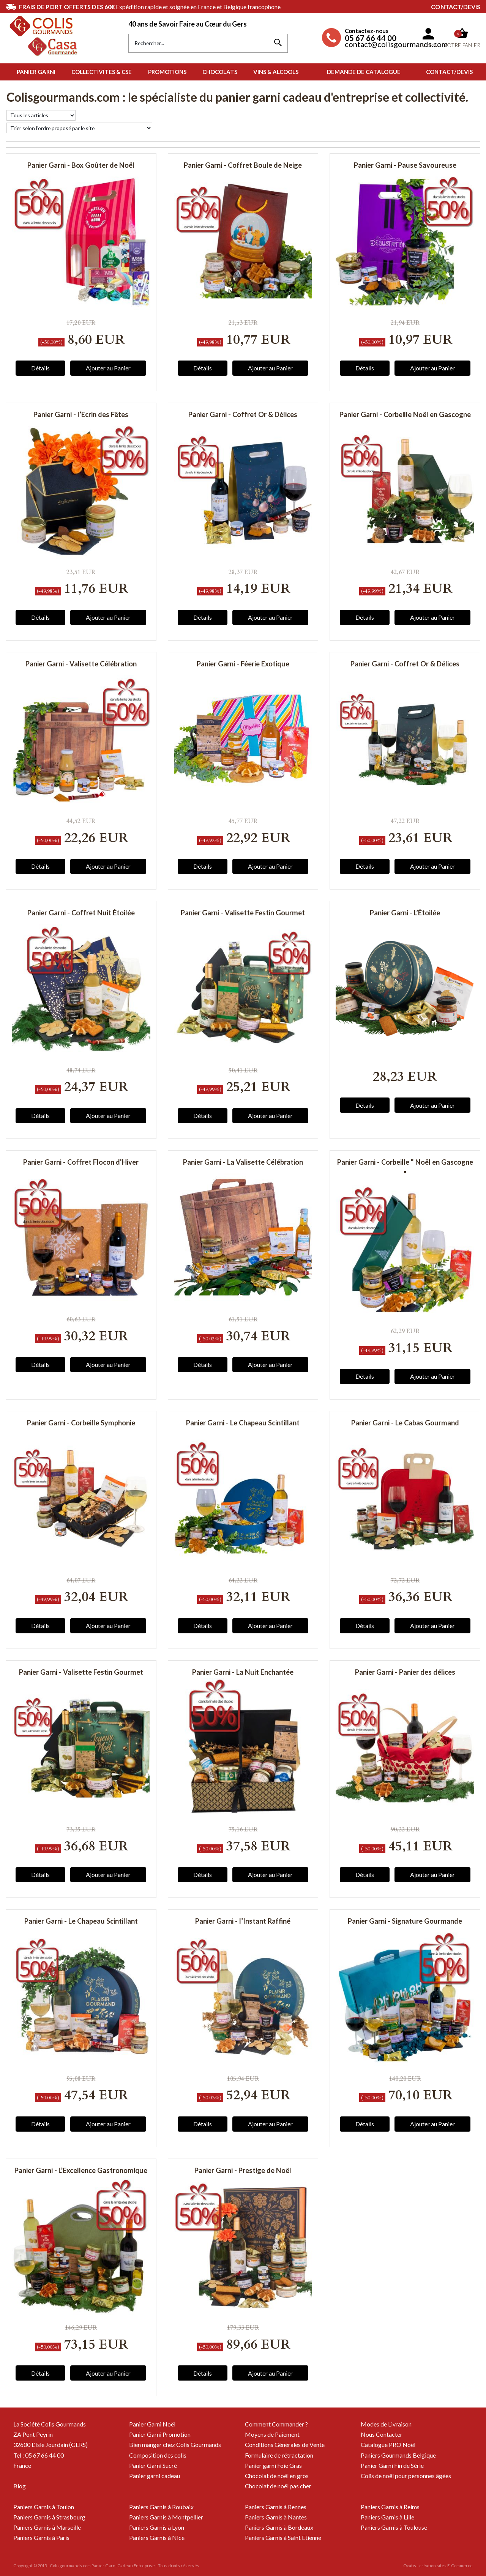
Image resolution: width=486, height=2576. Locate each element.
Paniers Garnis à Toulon (43, 2506)
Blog (19, 2485)
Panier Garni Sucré (153, 2465)
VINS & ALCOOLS (275, 71)
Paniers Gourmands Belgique (398, 2455)
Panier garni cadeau (154, 2475)
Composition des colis (157, 2455)
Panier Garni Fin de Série (392, 2465)
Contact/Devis (455, 6)
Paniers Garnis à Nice (157, 2537)
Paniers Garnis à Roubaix (161, 2506)
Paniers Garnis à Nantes (276, 2517)
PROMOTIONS (167, 71)
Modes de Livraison (386, 2424)
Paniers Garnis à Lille (387, 2517)
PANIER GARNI (36, 71)
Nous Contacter (381, 2434)
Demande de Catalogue (364, 71)
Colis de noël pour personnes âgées (406, 2475)
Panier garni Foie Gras (273, 2465)
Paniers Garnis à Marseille (47, 2527)
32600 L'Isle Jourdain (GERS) (50, 2444)
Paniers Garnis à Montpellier (166, 2517)
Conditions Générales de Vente (285, 2444)
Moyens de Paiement (272, 2434)
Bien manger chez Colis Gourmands (175, 2444)
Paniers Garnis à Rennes (275, 2506)
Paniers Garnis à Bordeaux (279, 2527)
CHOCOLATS (219, 71)
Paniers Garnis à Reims (390, 2506)
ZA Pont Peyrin (33, 2434)
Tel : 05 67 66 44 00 (38, 2455)
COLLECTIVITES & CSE (101, 71)
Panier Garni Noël (152, 2424)
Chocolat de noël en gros (277, 2475)
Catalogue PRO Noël (388, 2444)
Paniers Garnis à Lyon (156, 2527)
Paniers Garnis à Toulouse (394, 2527)
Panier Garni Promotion (160, 2434)
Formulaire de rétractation (279, 2455)
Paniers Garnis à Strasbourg (49, 2517)
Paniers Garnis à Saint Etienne (283, 2537)
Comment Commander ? (276, 2424)
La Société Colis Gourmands (49, 2424)
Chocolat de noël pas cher (278, 2485)
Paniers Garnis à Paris (41, 2537)
